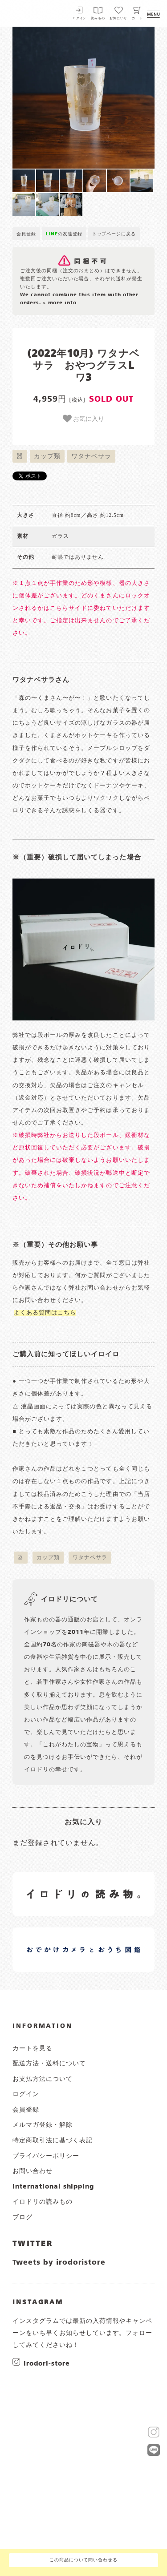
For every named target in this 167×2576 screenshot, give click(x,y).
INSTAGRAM (37, 2302)
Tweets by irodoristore (59, 2262)
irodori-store (46, 2363)
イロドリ (31, 12)
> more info (60, 303)
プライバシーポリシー (45, 2156)
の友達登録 (64, 234)
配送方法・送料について (49, 2063)
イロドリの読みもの (42, 2202)
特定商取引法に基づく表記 (52, 2140)
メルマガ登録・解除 (42, 2125)
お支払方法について (42, 2079)
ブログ (22, 2217)
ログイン (80, 18)
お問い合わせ (32, 2171)
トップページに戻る (114, 234)
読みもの (98, 18)
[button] (47, 98)
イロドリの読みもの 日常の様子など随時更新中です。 (59, 1884)
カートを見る (32, 2048)
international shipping (53, 2187)
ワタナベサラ (91, 456)
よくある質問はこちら (45, 1313)
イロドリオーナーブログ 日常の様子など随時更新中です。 (59, 1939)
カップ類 (47, 456)
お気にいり (118, 18)
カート (137, 18)
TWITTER (32, 2244)
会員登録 (26, 234)
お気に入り (84, 418)
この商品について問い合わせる (83, 2560)
